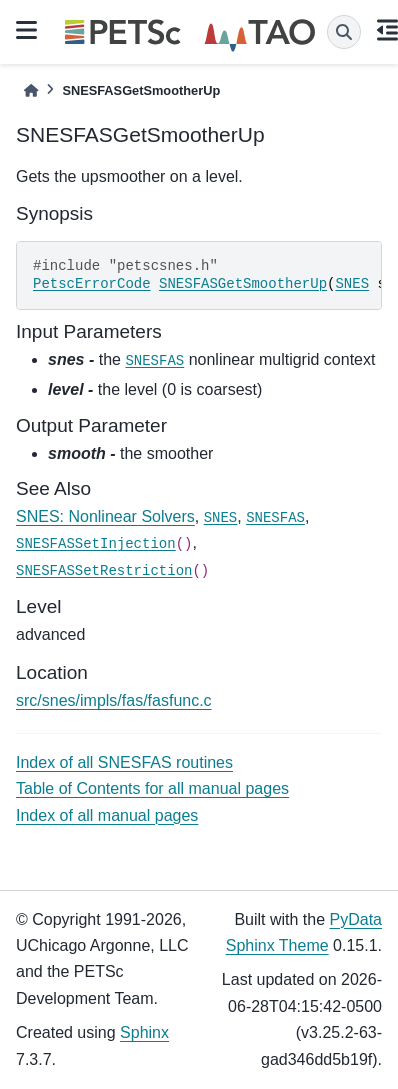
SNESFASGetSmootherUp (243, 284)
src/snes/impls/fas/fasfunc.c (114, 700)
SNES (352, 284)
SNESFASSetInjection (96, 544)
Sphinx (144, 1032)
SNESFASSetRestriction (104, 571)
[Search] (344, 32)
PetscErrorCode (92, 284)
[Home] (31, 90)
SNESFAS (154, 361)
